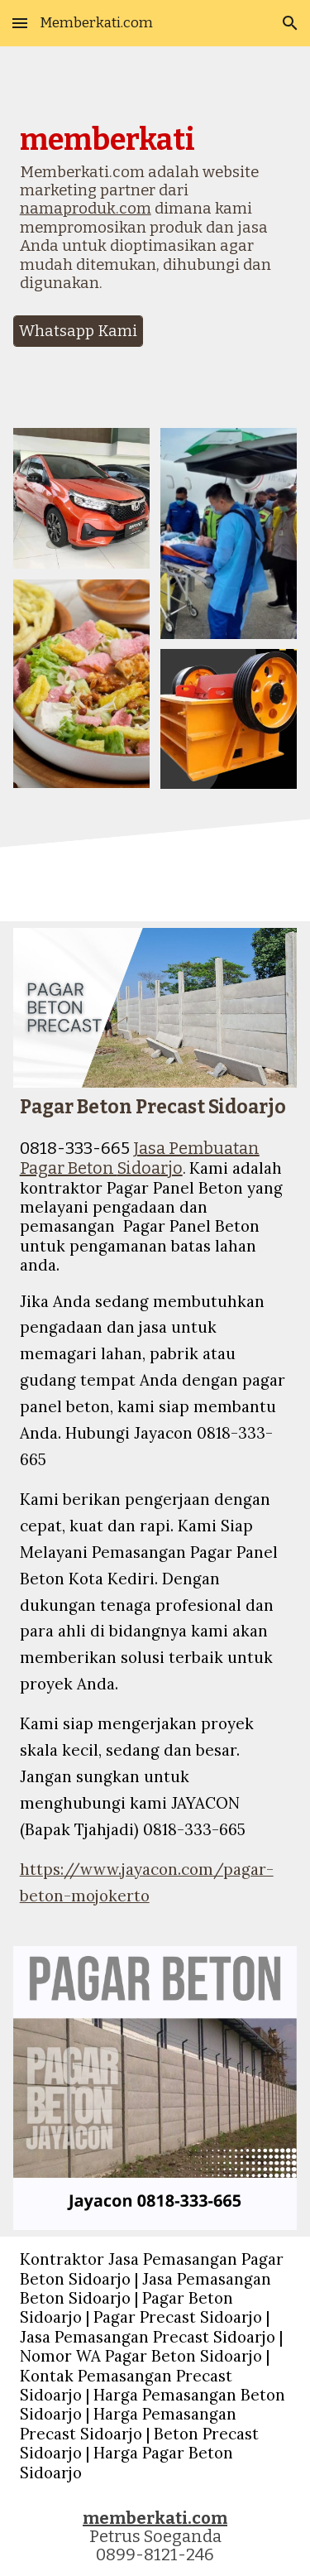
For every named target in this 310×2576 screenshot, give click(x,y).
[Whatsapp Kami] (78, 330)
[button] (20, 23)
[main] (155, 214)
